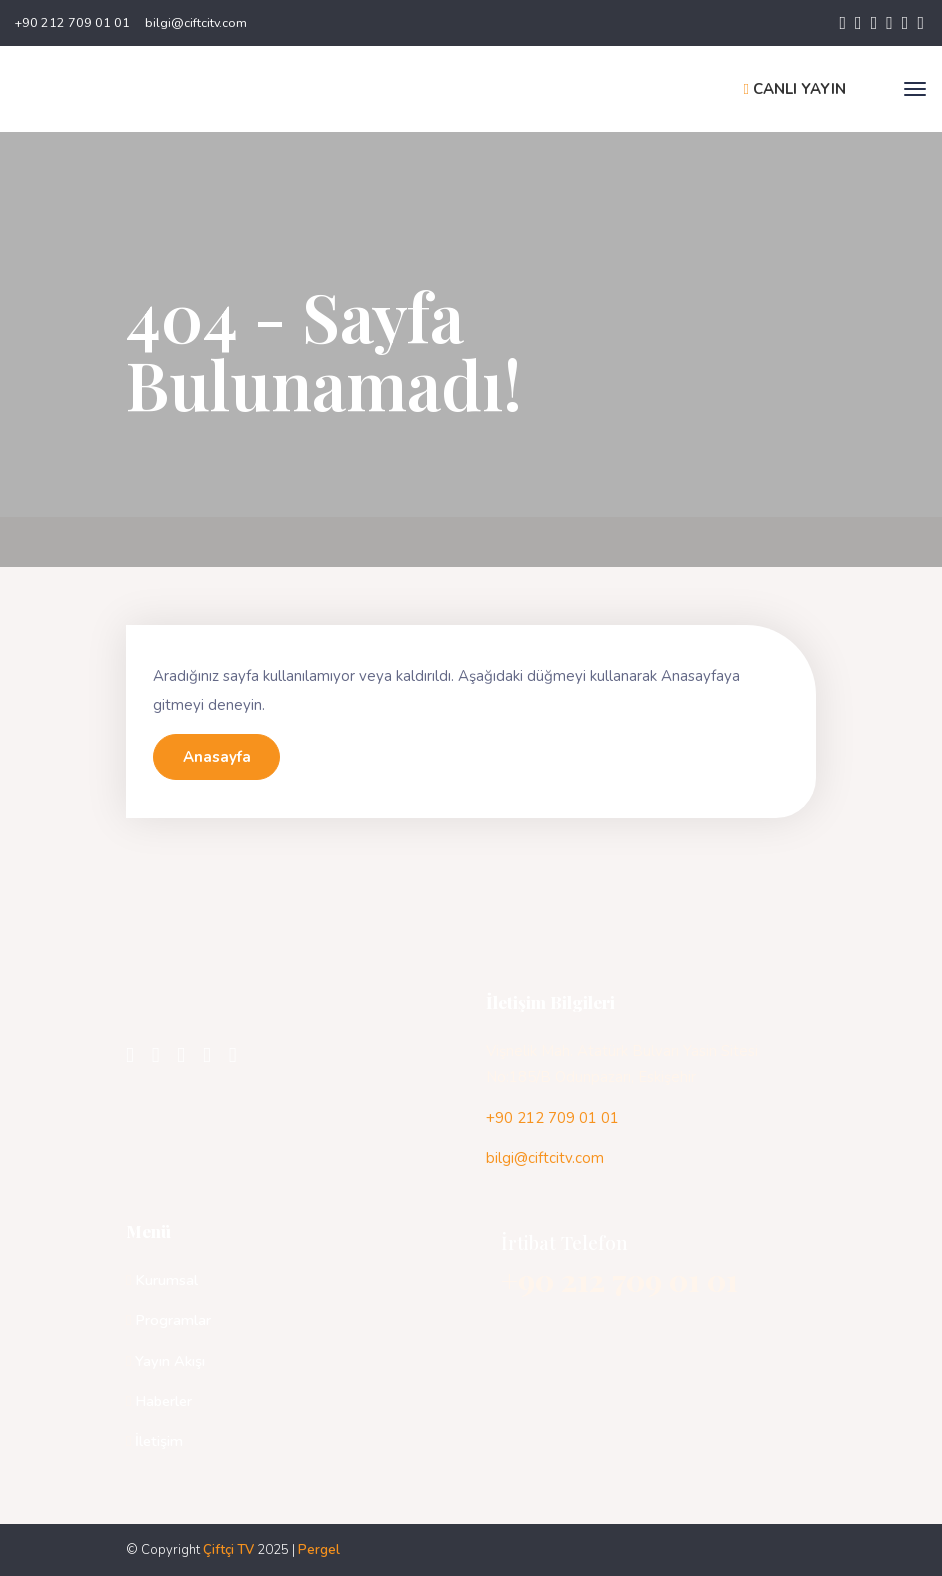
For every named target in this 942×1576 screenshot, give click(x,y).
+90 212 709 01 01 (72, 22)
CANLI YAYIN (795, 89)
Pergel (319, 1550)
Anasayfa (217, 757)
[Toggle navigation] (915, 89)
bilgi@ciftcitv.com (196, 22)
